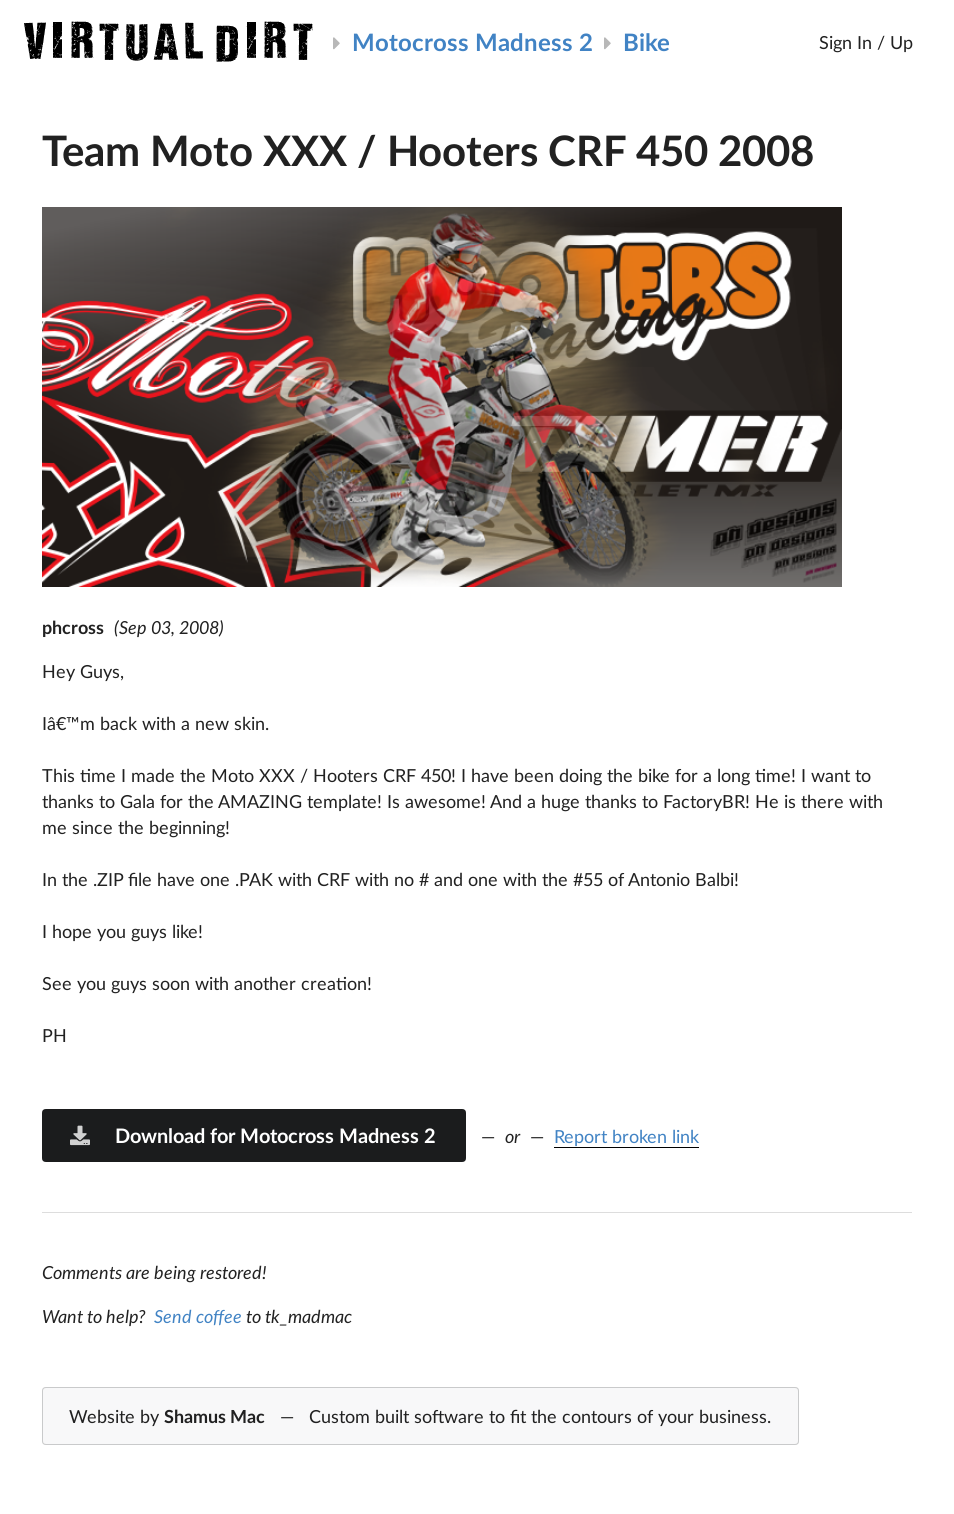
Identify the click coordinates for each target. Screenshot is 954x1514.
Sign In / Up (866, 42)
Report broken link (626, 1136)
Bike (646, 41)
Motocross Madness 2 (472, 41)
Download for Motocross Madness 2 (252, 1135)
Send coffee (198, 1316)
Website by (420, 1417)
